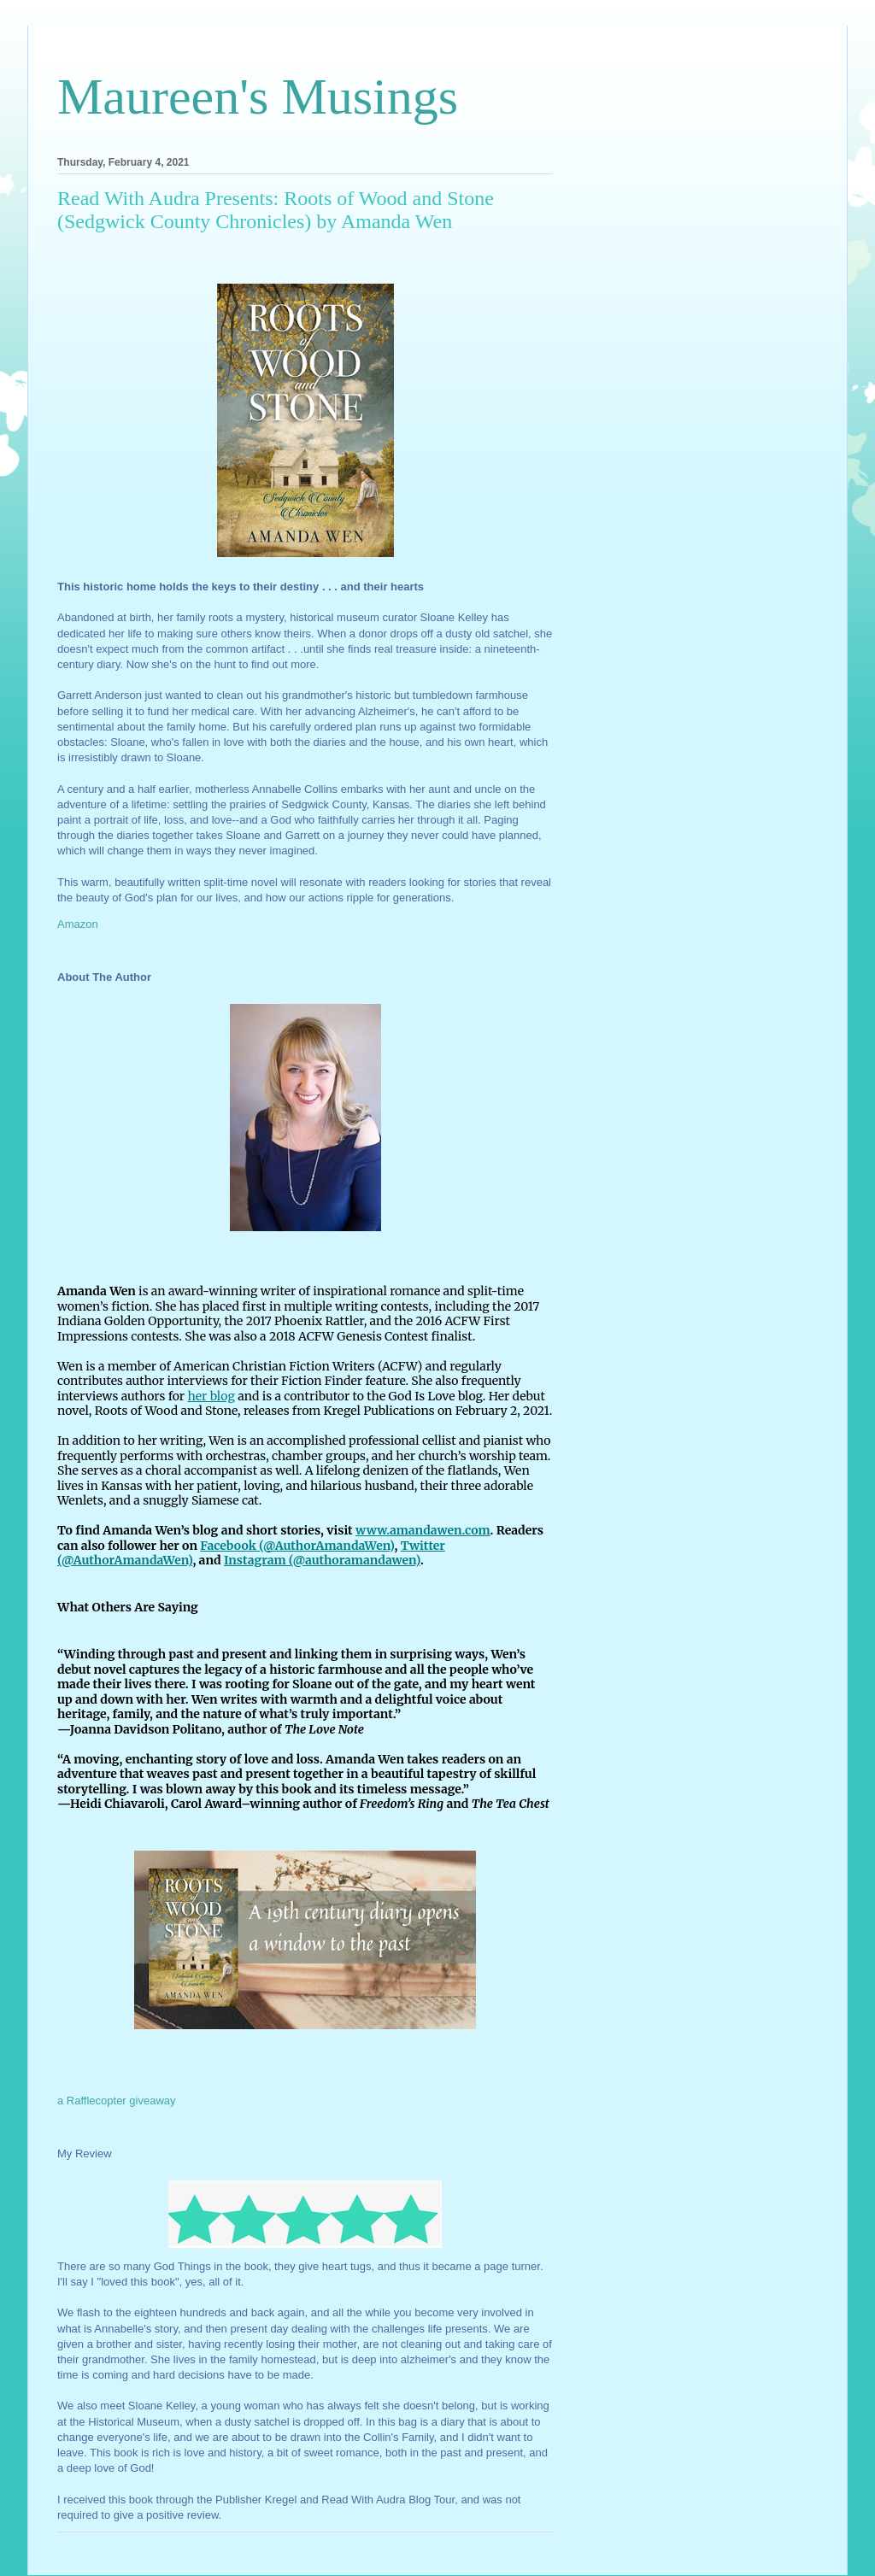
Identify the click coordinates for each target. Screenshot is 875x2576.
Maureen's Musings (257, 96)
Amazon (77, 924)
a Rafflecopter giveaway (116, 2100)
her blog (210, 1396)
